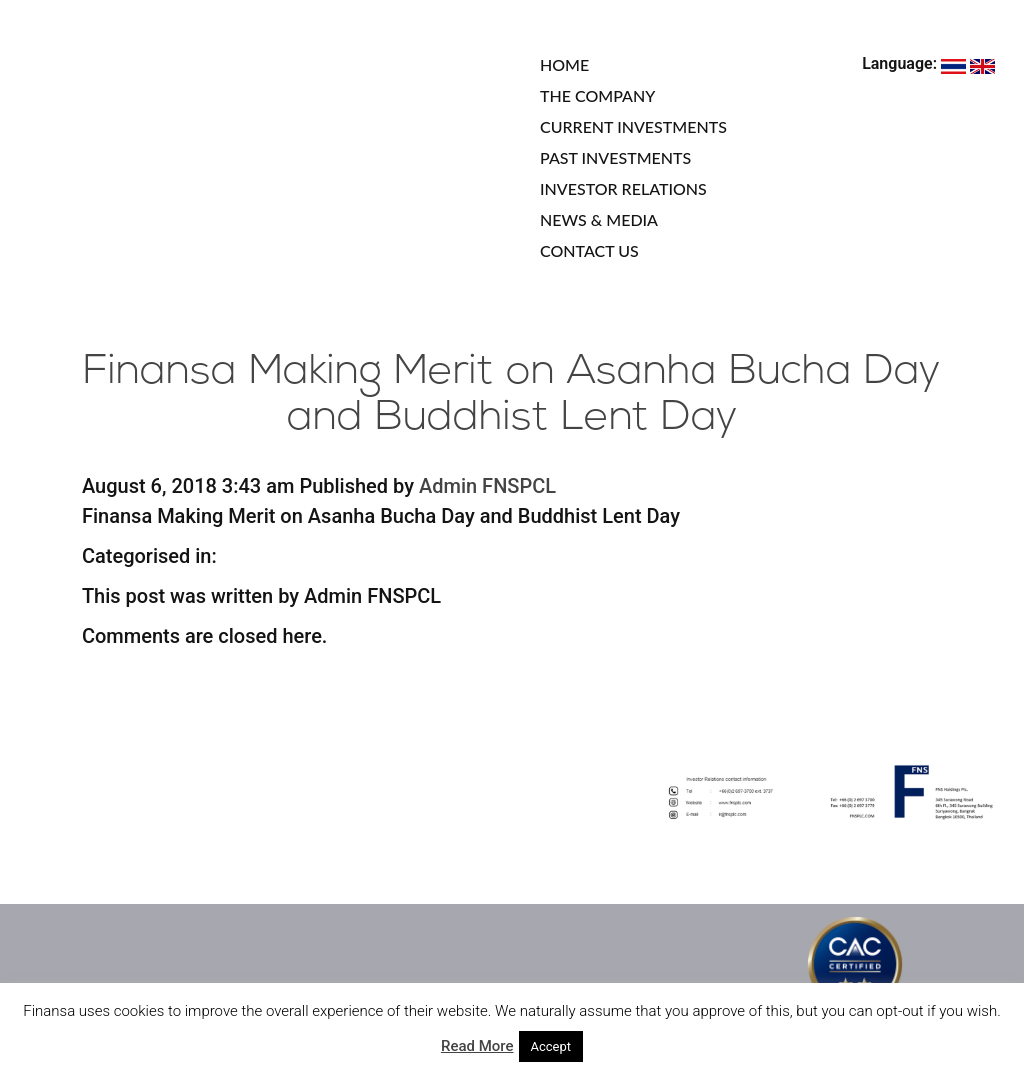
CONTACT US (589, 250)
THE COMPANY (597, 95)
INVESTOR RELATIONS (623, 188)
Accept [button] (551, 1046)
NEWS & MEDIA (599, 219)
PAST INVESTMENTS (615, 157)
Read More (477, 1046)
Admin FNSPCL (487, 486)
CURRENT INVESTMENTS (633, 126)
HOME (564, 64)
